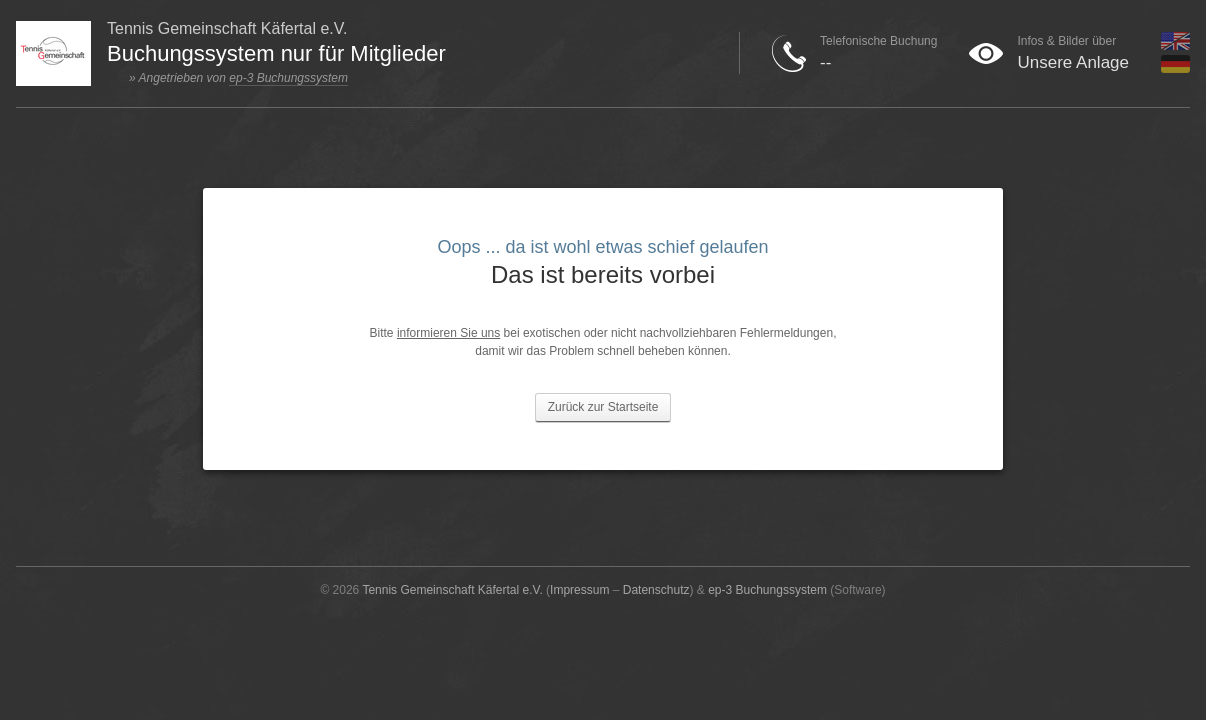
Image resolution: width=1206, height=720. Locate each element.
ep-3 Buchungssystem (288, 78)
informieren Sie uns (448, 333)
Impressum (579, 590)
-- (825, 62)
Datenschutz (656, 590)
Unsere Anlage (1073, 62)
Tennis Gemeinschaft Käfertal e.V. (452, 590)
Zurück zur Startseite (603, 407)
